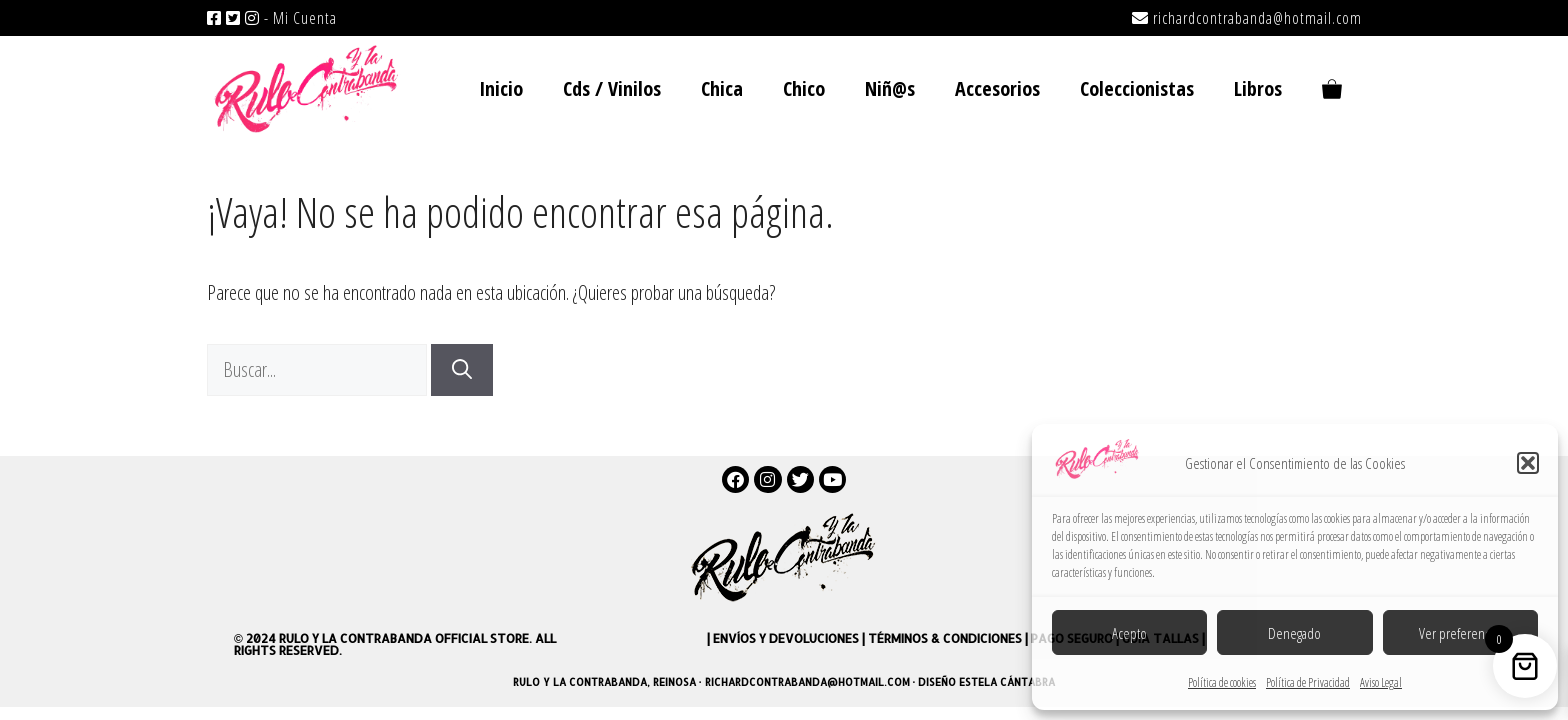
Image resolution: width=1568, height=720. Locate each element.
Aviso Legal (1381, 682)
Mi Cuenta (305, 18)
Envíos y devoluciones (786, 638)
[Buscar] (462, 370)
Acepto (1129, 633)
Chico (804, 88)
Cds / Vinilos (612, 88)
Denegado (1294, 633)
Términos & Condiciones (945, 638)
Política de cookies (1222, 682)
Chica (722, 88)
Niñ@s (890, 88)
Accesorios (997, 88)
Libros (1258, 88)
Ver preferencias (1460, 633)
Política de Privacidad (1308, 682)
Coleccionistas (1137, 88)
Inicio (501, 88)
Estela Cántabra (1007, 682)
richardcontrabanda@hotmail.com (1257, 18)
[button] (1528, 463)
